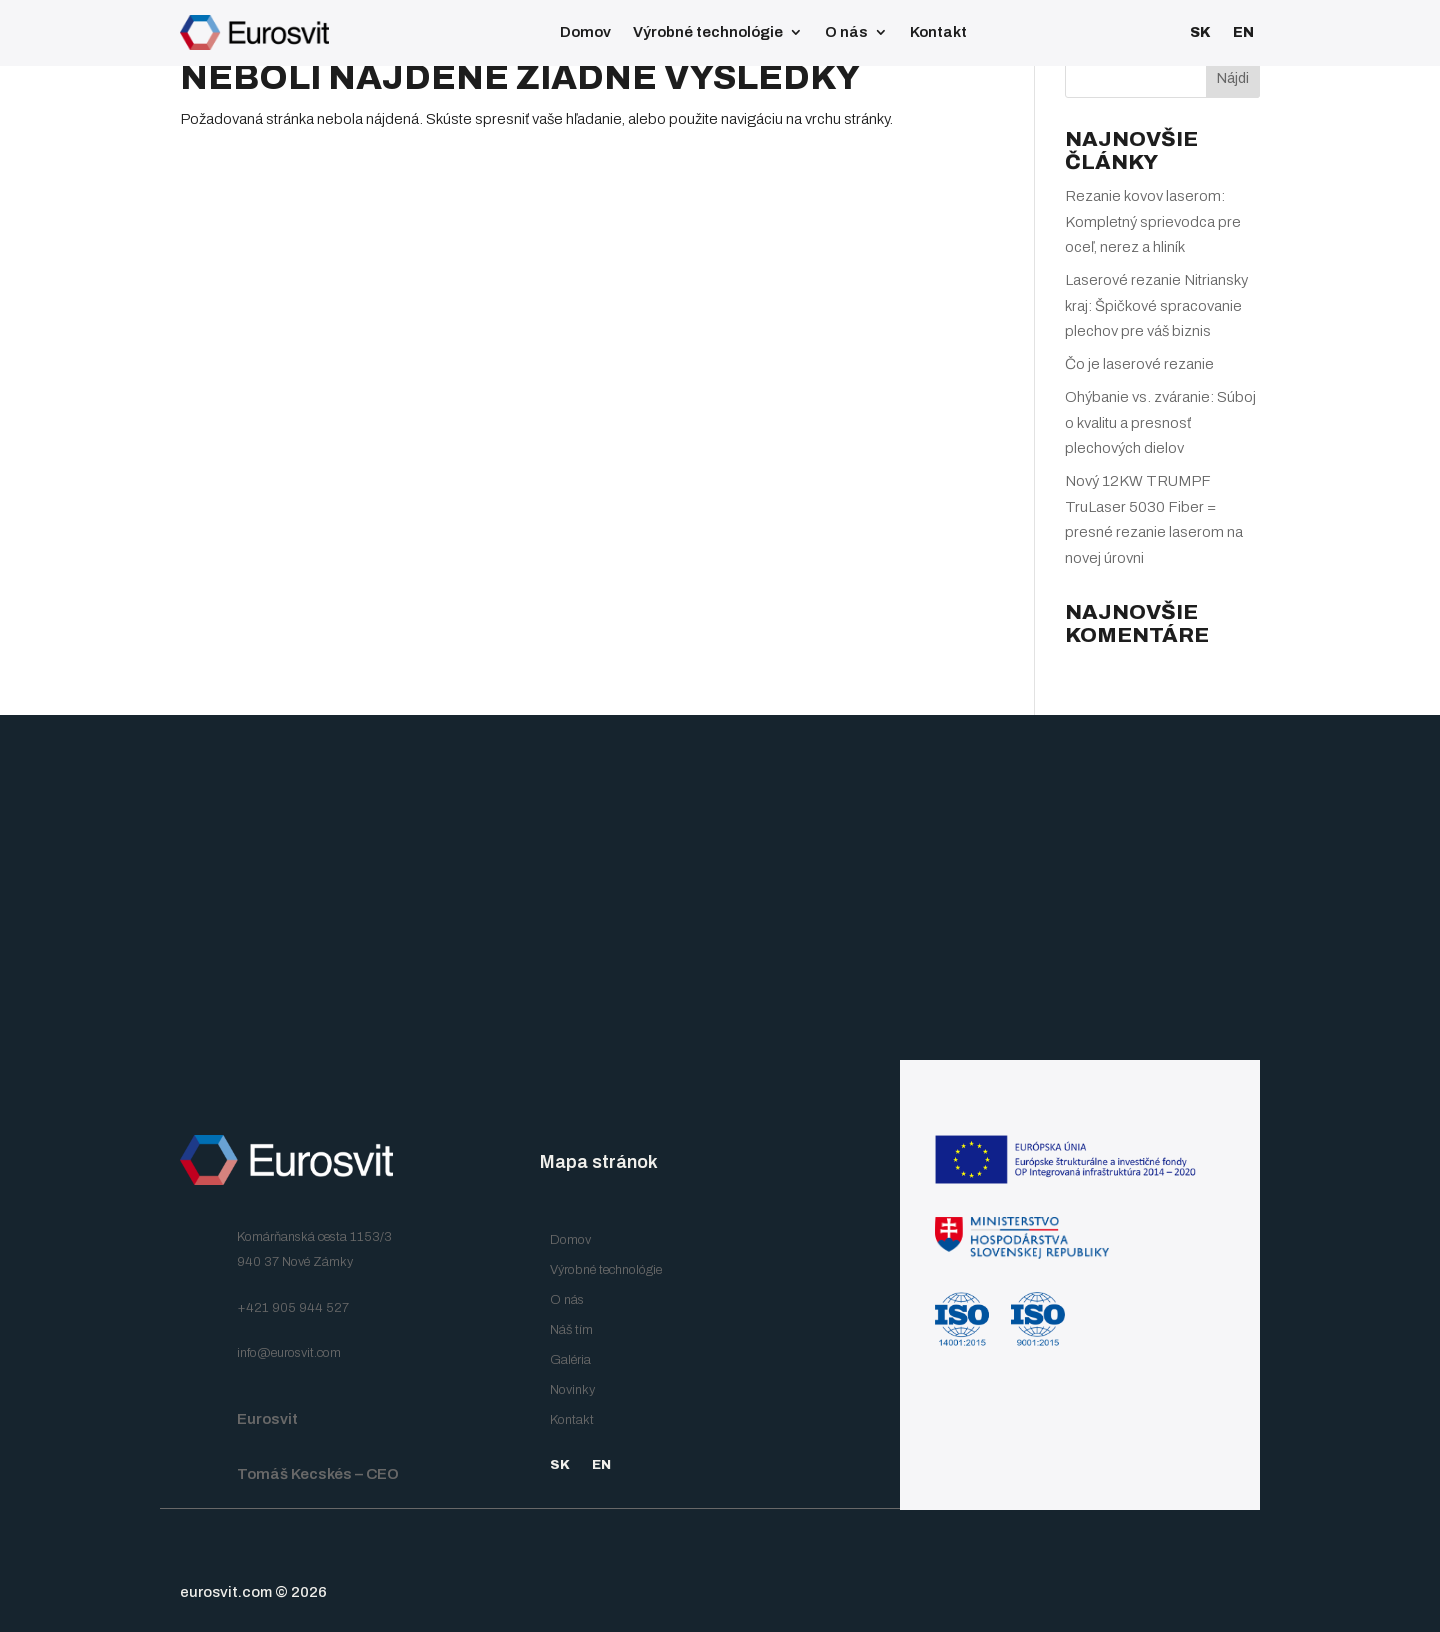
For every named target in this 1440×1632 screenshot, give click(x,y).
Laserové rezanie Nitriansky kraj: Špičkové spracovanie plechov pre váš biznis (1156, 305)
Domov (585, 32)
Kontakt (938, 32)
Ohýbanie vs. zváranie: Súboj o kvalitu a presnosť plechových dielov (1160, 422)
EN (1243, 33)
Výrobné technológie (708, 32)
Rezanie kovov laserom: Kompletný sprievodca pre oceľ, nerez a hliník (1153, 221)
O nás (846, 32)
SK (1200, 33)
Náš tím (571, 1330)
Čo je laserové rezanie (1139, 364)
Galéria (570, 1360)
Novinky (572, 1390)
